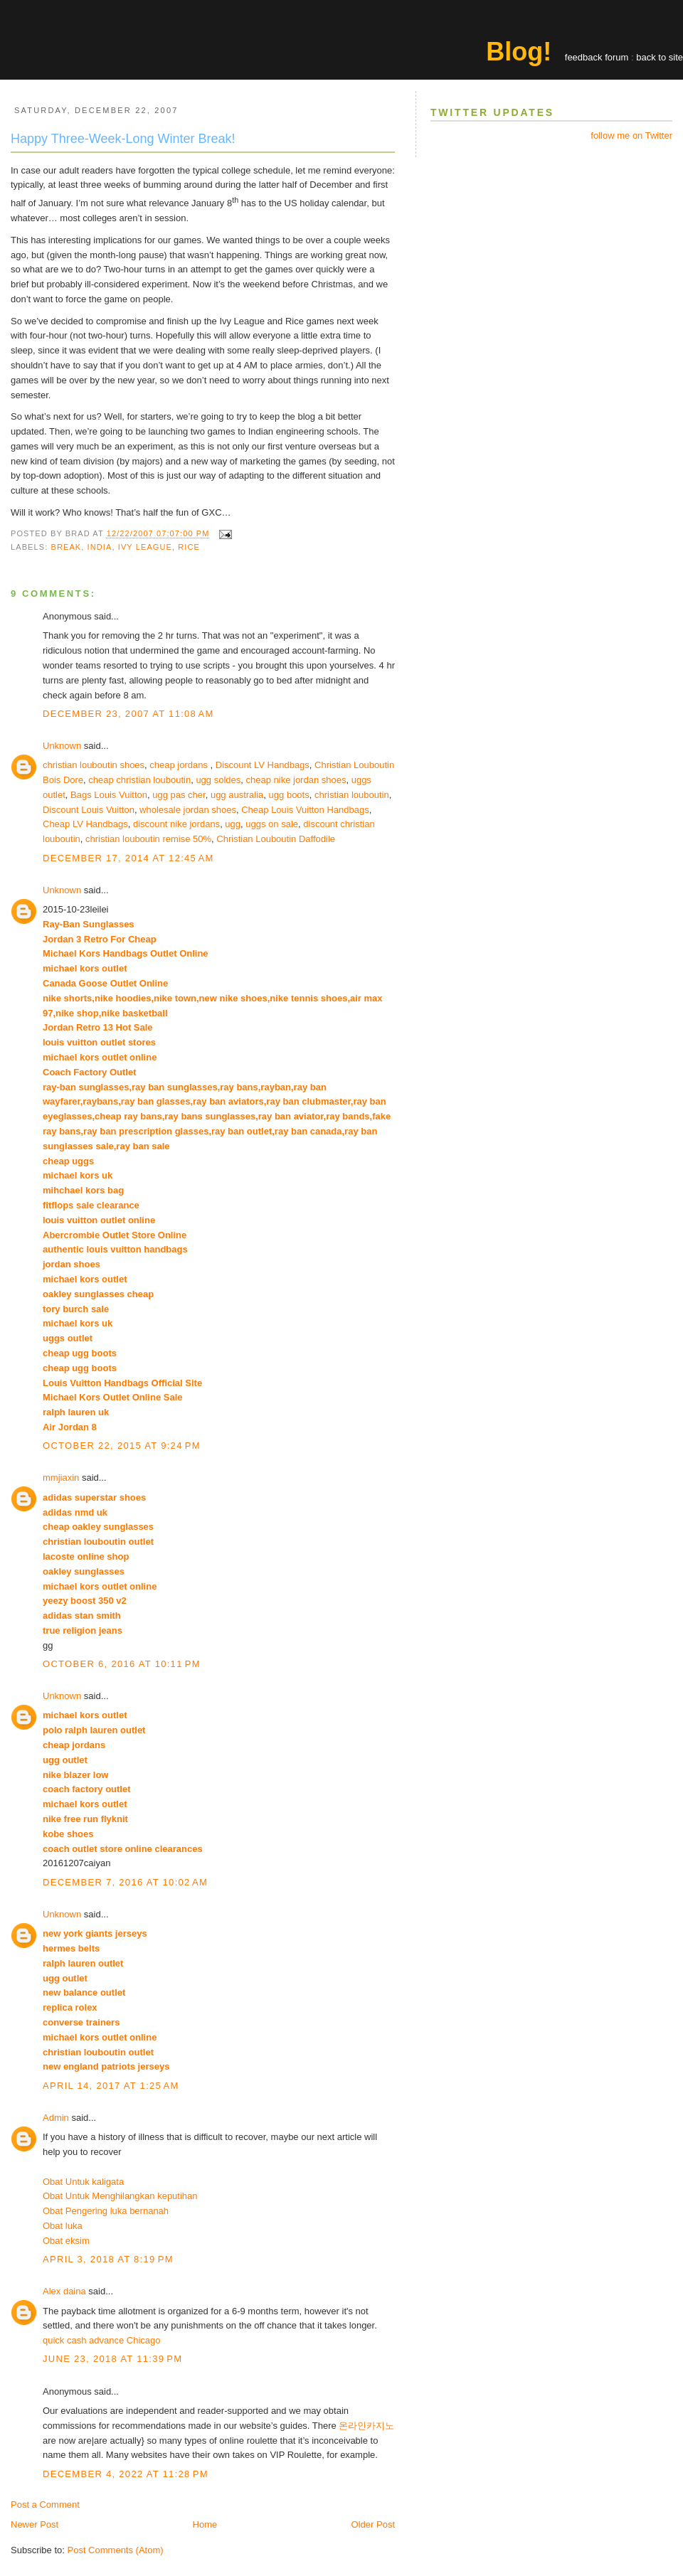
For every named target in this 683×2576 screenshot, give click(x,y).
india (100, 547)
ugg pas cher (178, 794)
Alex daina (64, 2291)
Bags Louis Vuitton (108, 794)
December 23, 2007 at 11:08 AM (128, 713)
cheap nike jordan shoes (296, 780)
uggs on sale (271, 824)
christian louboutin (351, 794)
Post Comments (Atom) (116, 2550)
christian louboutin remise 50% (148, 839)
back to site (659, 57)
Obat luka (63, 2225)
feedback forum (597, 57)
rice (189, 547)
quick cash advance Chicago (102, 2340)
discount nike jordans (176, 824)
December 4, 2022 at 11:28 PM (125, 2474)
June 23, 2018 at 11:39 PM (112, 2358)
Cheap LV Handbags (85, 824)
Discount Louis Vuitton (88, 809)
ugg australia (237, 794)
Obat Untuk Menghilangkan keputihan (120, 2196)
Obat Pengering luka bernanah (106, 2210)
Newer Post (34, 2524)
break (66, 547)
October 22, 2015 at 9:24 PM (122, 1445)
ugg (232, 824)
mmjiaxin (61, 1477)
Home (205, 2524)
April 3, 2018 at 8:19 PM (108, 2259)
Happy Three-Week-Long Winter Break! (123, 139)
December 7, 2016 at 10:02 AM (125, 1882)
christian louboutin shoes (93, 765)
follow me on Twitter (631, 135)
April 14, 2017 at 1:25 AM (111, 2085)
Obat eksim (66, 2240)
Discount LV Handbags (262, 765)
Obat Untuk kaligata (83, 2181)
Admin (56, 2117)
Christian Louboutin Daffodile (275, 839)
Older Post (373, 2524)
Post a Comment (45, 2504)
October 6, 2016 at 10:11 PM (122, 1664)
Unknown (62, 745)
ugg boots (289, 794)
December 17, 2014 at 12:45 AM (128, 858)
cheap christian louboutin (139, 780)
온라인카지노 (366, 2425)
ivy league (145, 547)
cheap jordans (179, 765)
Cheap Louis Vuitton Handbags (305, 809)
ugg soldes (218, 780)
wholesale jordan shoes (187, 809)
